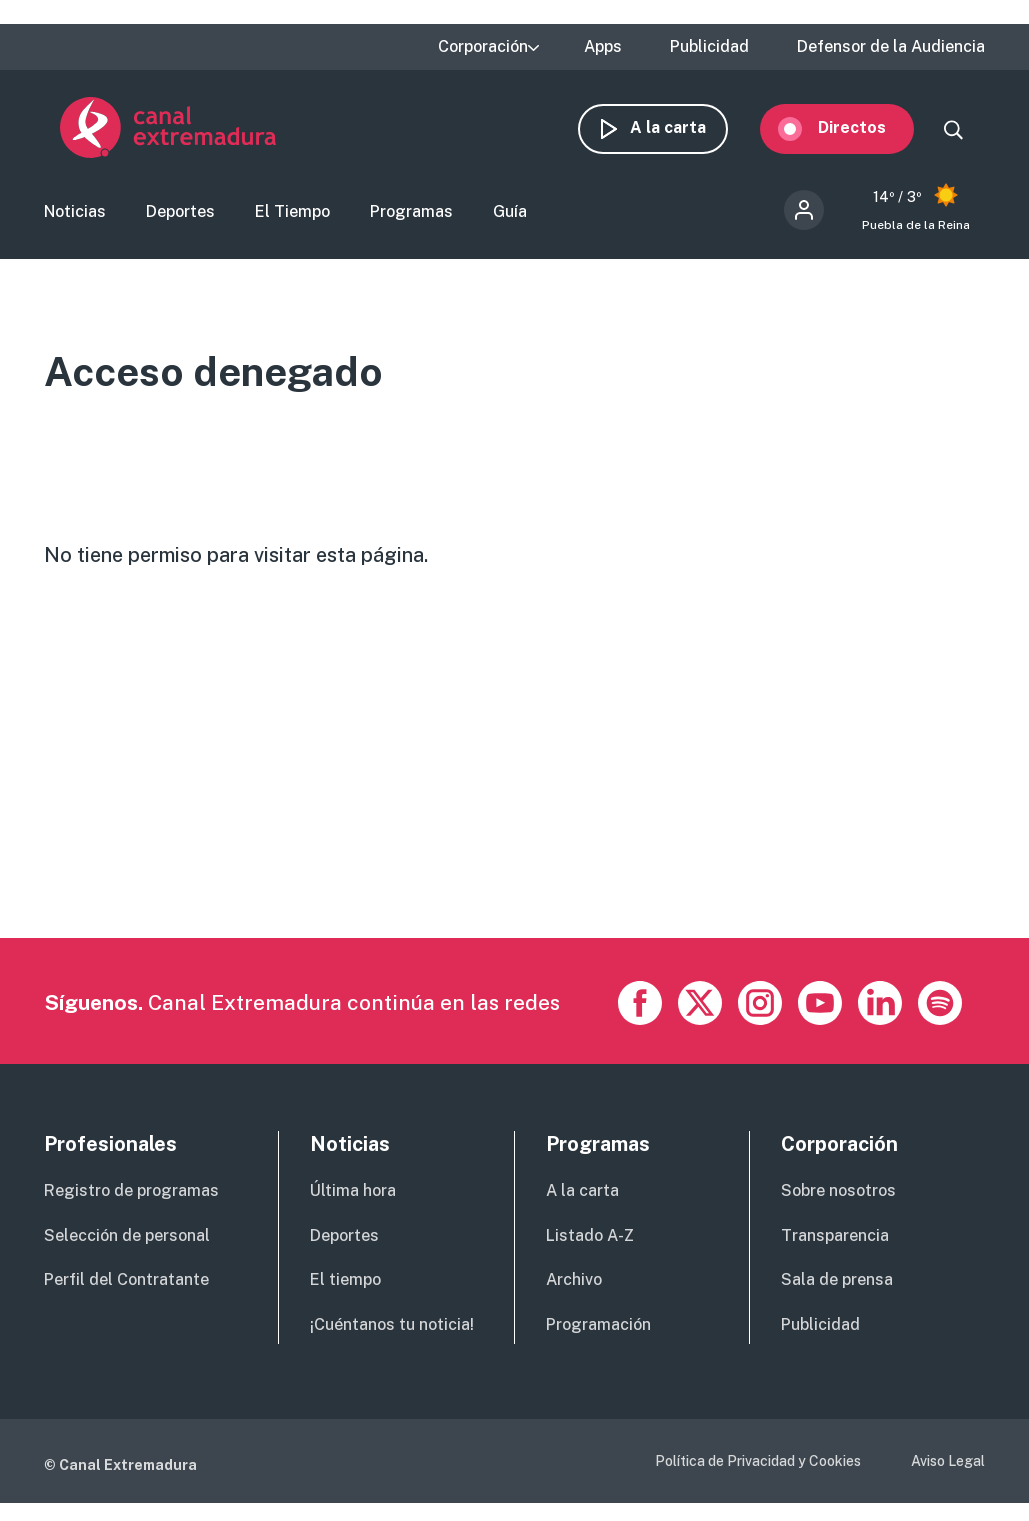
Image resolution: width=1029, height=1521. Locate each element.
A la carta (684, 127)
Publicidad (709, 47)
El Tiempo (292, 213)
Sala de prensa (837, 1282)
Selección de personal (127, 1237)
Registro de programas (131, 1192)
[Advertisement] (512, 800)
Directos (868, 127)
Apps (603, 47)
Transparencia (835, 1237)
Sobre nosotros (838, 1192)
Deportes (180, 213)
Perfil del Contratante (126, 1282)
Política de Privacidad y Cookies (758, 1463)
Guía (510, 213)
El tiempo (345, 1282)
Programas (411, 213)
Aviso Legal (948, 1463)
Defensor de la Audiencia (891, 47)
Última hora (353, 1192)
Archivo (574, 1282)
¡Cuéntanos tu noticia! (392, 1327)
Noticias (75, 213)
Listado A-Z (590, 1237)
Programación (598, 1327)
